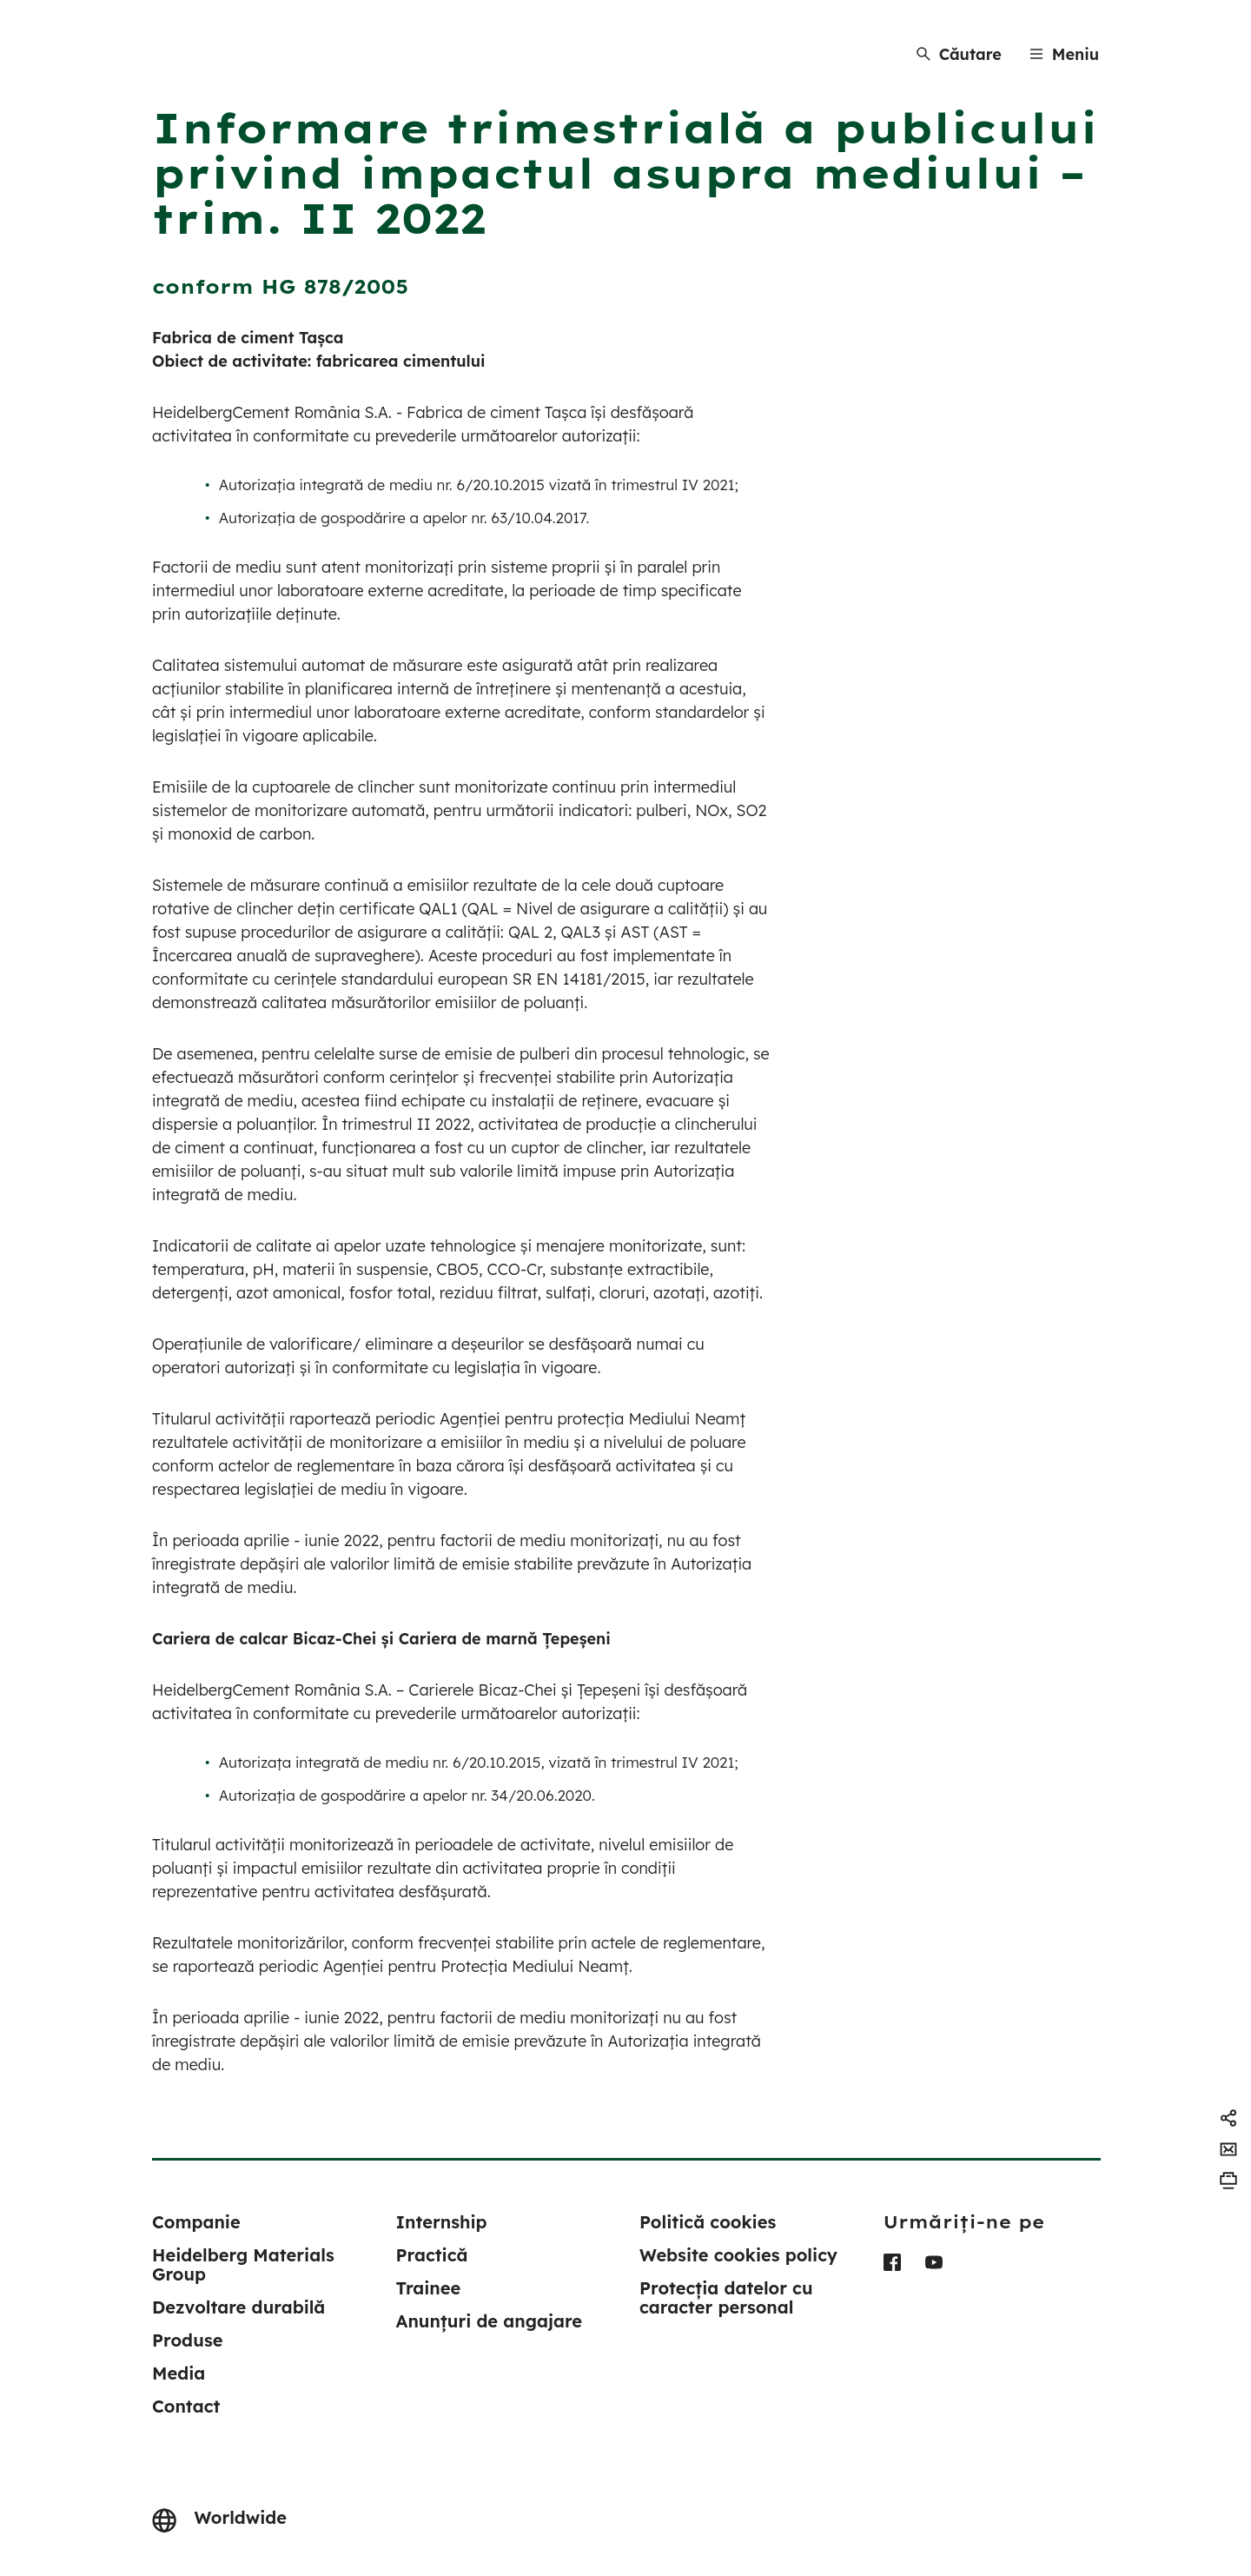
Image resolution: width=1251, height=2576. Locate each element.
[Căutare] (959, 54)
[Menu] (1064, 54)
